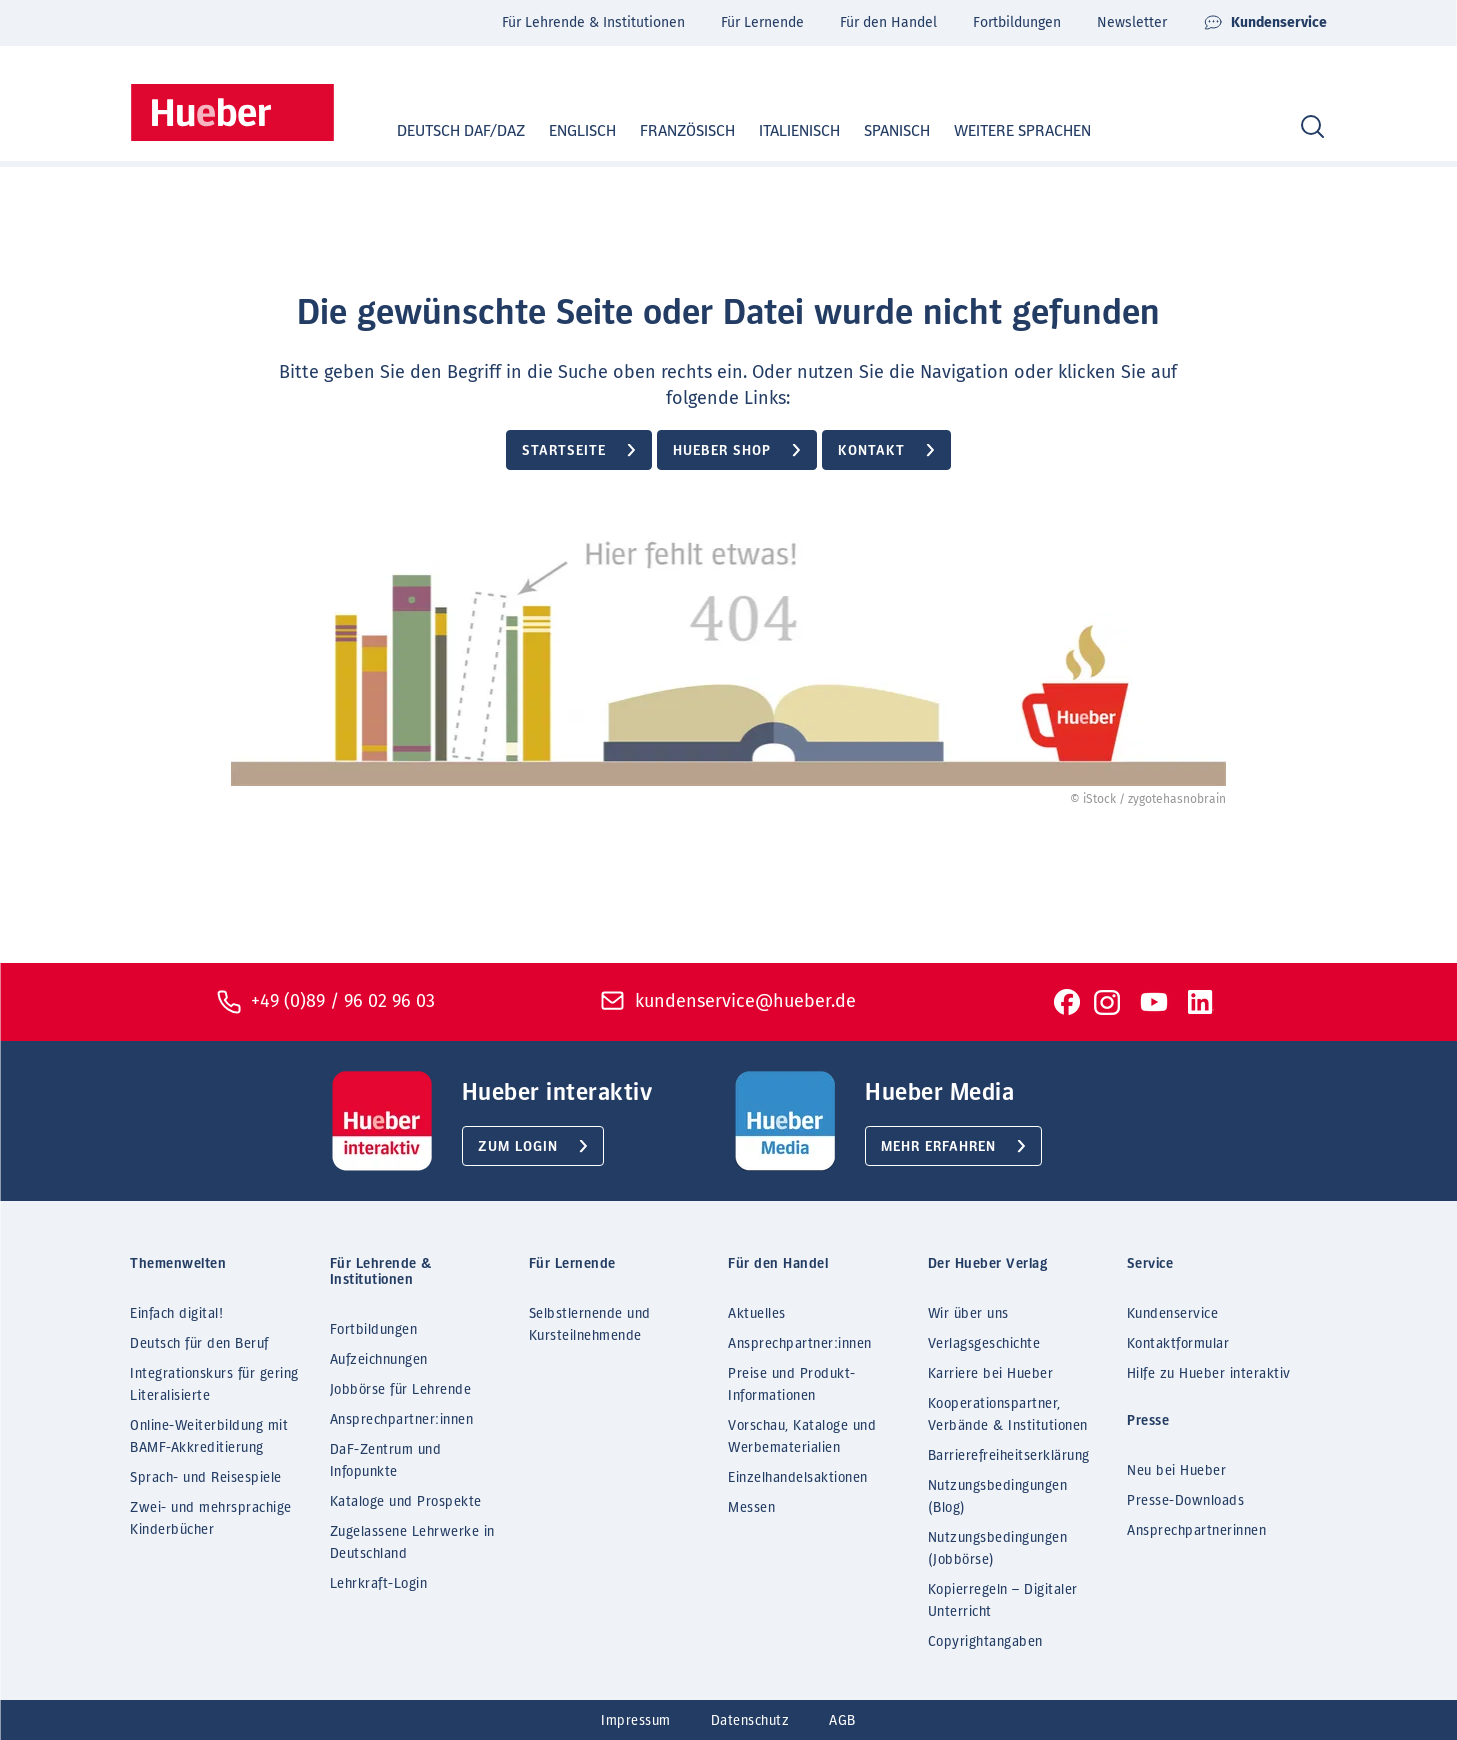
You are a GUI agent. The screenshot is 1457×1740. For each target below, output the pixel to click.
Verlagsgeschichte (984, 1344)
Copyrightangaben (985, 1642)
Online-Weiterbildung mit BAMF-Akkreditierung (209, 1437)
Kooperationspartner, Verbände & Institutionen (1008, 1415)
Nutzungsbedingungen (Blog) (998, 1497)
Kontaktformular (1178, 1344)
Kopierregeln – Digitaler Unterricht (1003, 1601)
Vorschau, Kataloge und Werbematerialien (802, 1437)
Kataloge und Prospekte (406, 1502)
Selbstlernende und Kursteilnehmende (590, 1325)
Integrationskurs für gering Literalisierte (214, 1385)
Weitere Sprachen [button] (1022, 131)
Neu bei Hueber (1176, 1471)
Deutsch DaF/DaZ (442, 131)
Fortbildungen (1017, 22)
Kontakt (871, 451)
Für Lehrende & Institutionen (593, 22)
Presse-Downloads (1185, 1501)
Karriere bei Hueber (991, 1374)
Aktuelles (757, 1314)
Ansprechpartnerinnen (1196, 1531)
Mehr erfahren (938, 1147)
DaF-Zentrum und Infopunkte (386, 1461)
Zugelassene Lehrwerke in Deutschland (412, 1543)
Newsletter (1132, 22)
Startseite (564, 451)
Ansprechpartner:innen (402, 1420)
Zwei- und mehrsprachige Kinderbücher (211, 1519)
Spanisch (878, 131)
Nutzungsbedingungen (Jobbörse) (998, 1549)
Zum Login (518, 1147)
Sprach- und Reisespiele (206, 1478)
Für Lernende (762, 22)
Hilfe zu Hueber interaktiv (1209, 1374)
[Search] (1312, 127)
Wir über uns (968, 1314)
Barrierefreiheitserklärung (1009, 1456)
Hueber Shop (722, 451)
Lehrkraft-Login (379, 1584)
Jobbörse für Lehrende (401, 1390)
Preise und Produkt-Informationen (792, 1385)
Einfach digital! (176, 1314)
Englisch (563, 131)
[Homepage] (232, 112)
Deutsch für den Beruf (199, 1344)
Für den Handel (888, 22)
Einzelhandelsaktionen (798, 1478)
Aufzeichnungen (379, 1360)
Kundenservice (1265, 23)
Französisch (668, 131)
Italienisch (780, 131)
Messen (751, 1508)
